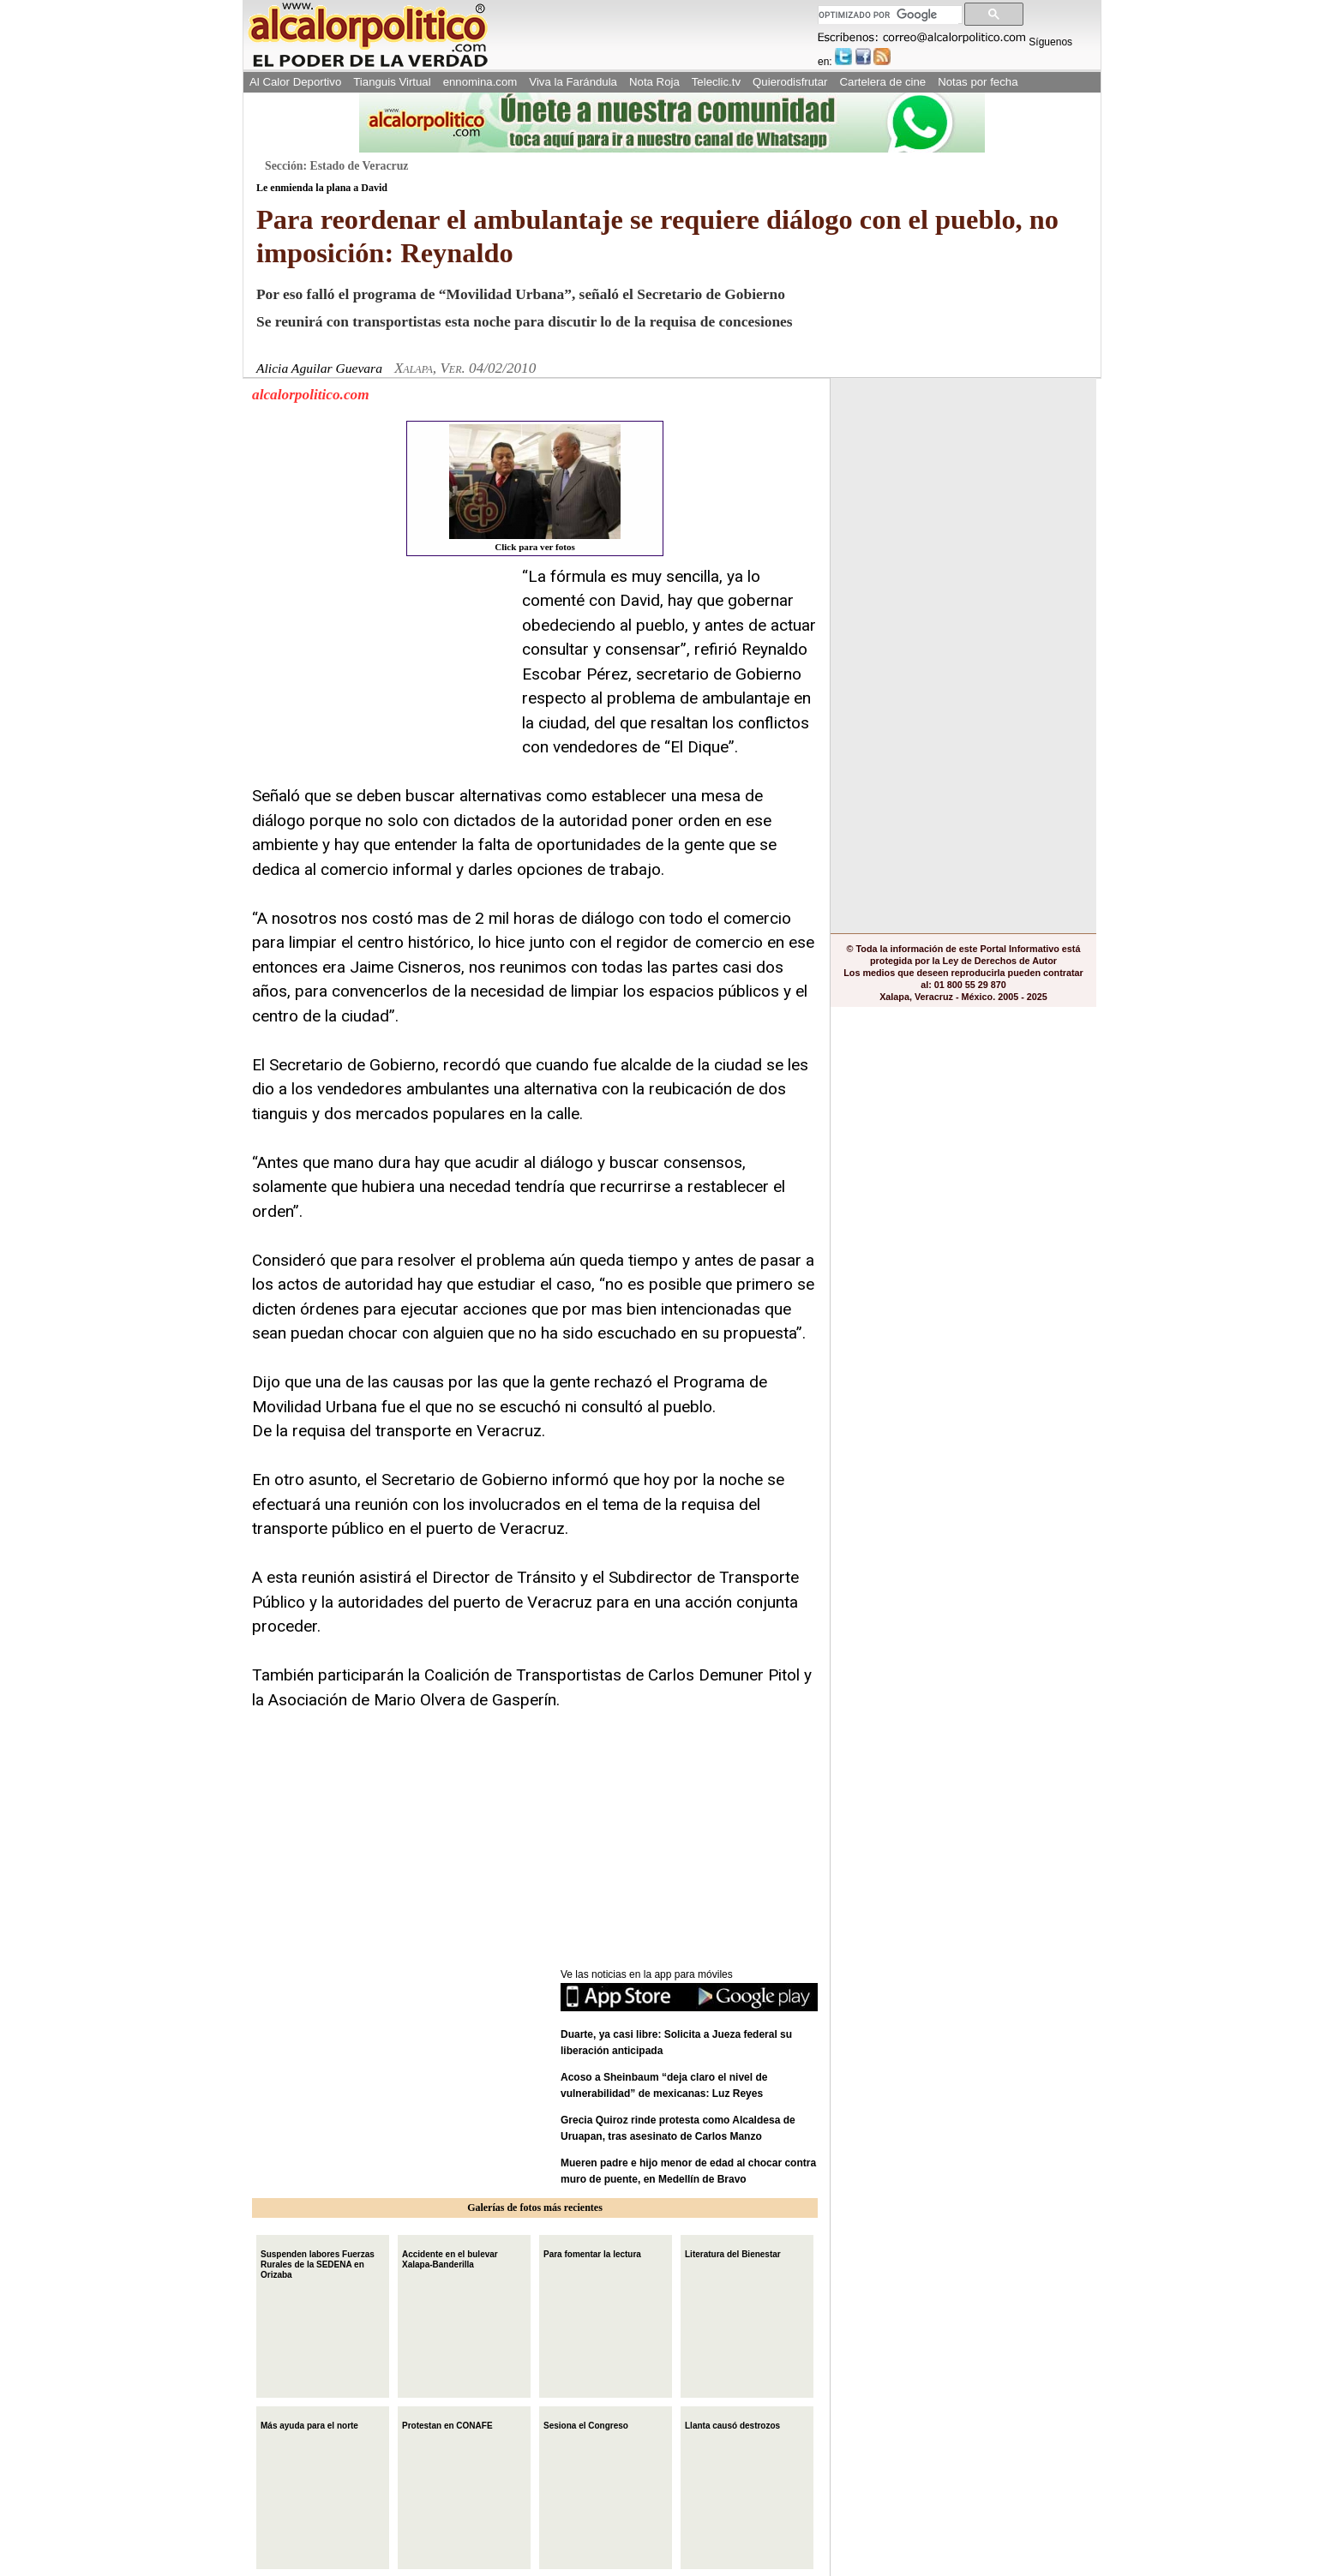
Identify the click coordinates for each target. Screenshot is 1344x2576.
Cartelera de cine (883, 81)
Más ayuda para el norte (309, 2423)
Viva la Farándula (573, 81)
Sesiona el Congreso (585, 2423)
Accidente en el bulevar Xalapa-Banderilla (450, 2257)
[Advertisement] (380, 672)
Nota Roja (654, 81)
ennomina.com (480, 81)
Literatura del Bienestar (733, 2252)
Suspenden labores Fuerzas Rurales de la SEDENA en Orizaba (318, 2262)
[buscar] (888, 15)
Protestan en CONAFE (447, 2423)
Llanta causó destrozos (732, 2423)
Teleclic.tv (716, 81)
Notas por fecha (977, 81)
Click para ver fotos (535, 488)
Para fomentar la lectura (592, 2252)
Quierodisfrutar (790, 81)
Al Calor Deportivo (295, 81)
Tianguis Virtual (391, 81)
